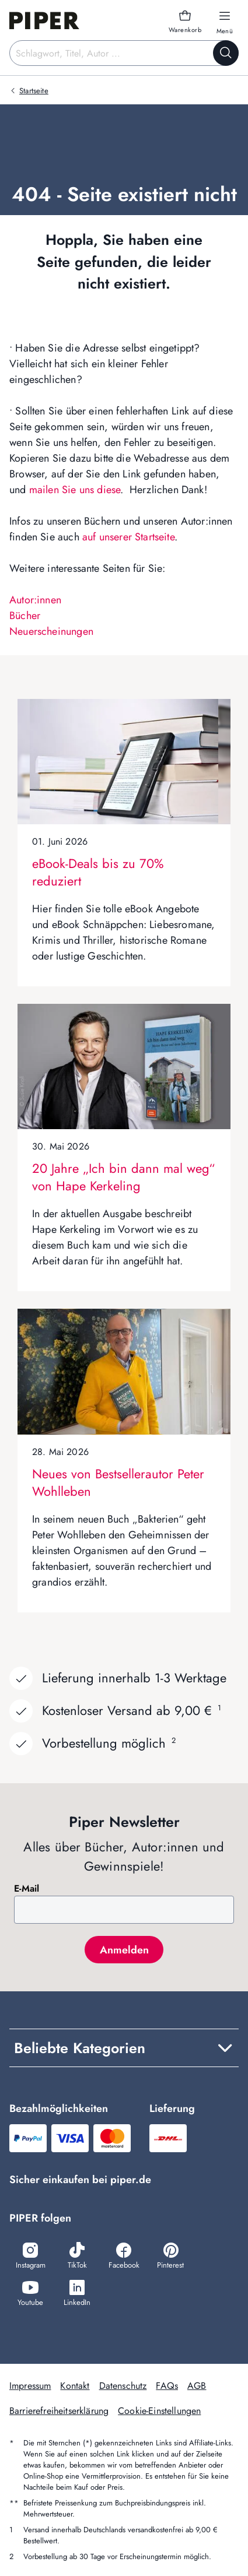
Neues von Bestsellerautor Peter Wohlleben (118, 1482)
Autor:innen (35, 599)
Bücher (24, 615)
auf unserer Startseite (128, 536)
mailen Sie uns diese (75, 489)
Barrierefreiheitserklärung (59, 2410)
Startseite (33, 90)
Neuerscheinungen (51, 631)
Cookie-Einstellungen (159, 2410)
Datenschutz (123, 2385)
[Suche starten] (226, 53)
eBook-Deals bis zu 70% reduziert (98, 872)
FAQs (167, 2385)
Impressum (30, 2385)
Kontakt (74, 2385)
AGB (196, 2385)
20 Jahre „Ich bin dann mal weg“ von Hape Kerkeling (123, 1177)
